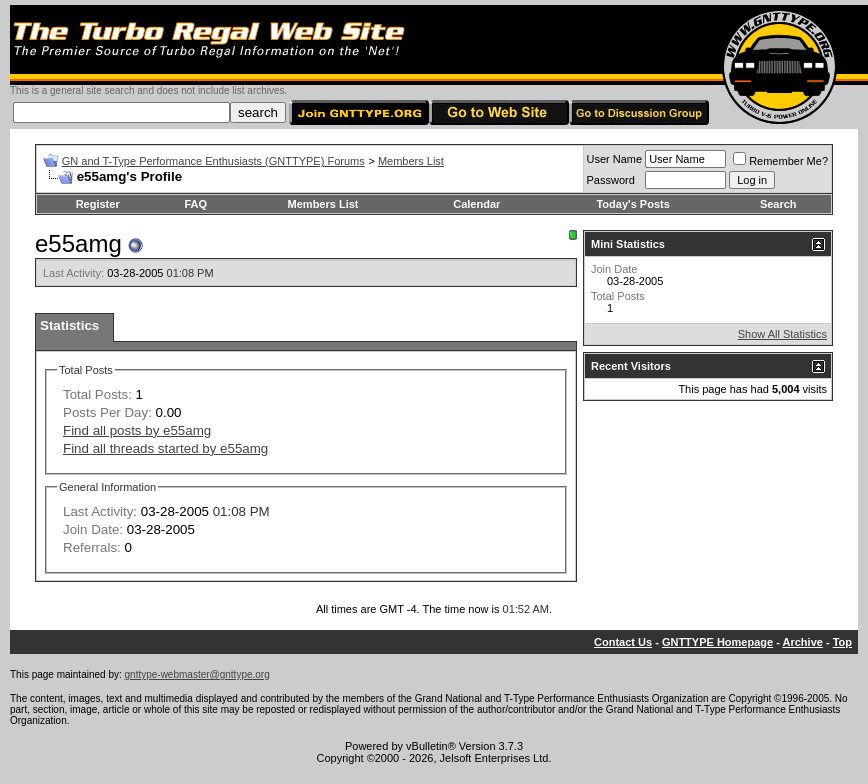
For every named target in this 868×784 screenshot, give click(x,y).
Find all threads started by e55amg (165, 448)
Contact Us (623, 642)
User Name (615, 159)
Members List (411, 161)
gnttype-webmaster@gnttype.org (197, 674)
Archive (803, 642)
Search (778, 204)
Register (98, 204)
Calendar (476, 204)
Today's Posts (632, 204)
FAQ (195, 204)
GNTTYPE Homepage (717, 642)
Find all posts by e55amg (137, 430)
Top (842, 642)
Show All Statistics (782, 334)
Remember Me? (780, 161)
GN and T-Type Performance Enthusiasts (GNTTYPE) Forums (213, 161)
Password (611, 180)
